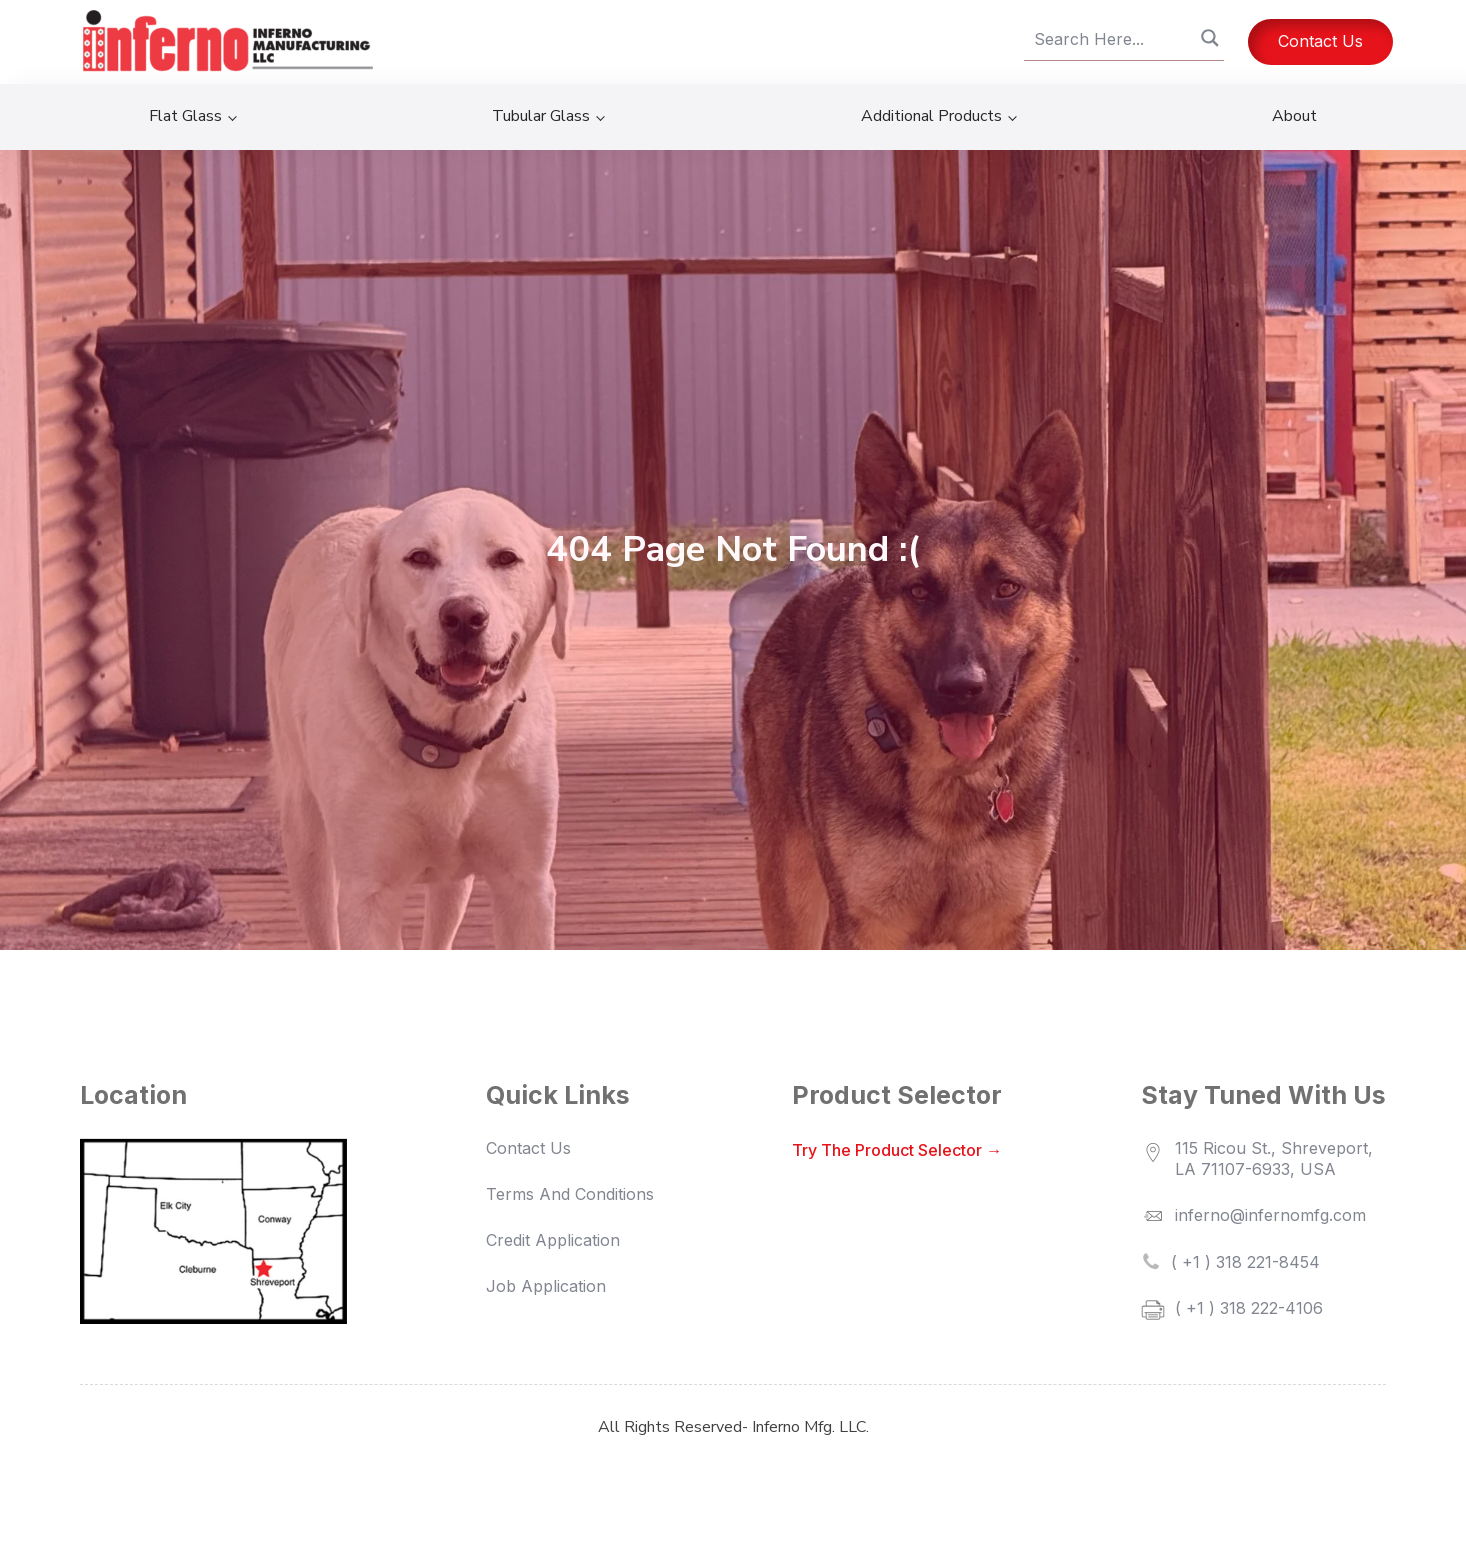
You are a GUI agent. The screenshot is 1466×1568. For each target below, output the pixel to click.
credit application (553, 1240)
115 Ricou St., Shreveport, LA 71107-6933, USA (1279, 1158)
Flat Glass (185, 116)
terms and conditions (570, 1194)
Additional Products (931, 116)
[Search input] (1115, 39)
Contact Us (1320, 41)
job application (546, 1286)
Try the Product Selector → (897, 1150)
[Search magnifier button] (1210, 38)
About (1294, 116)
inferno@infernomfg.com (1270, 1215)
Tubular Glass (541, 116)
